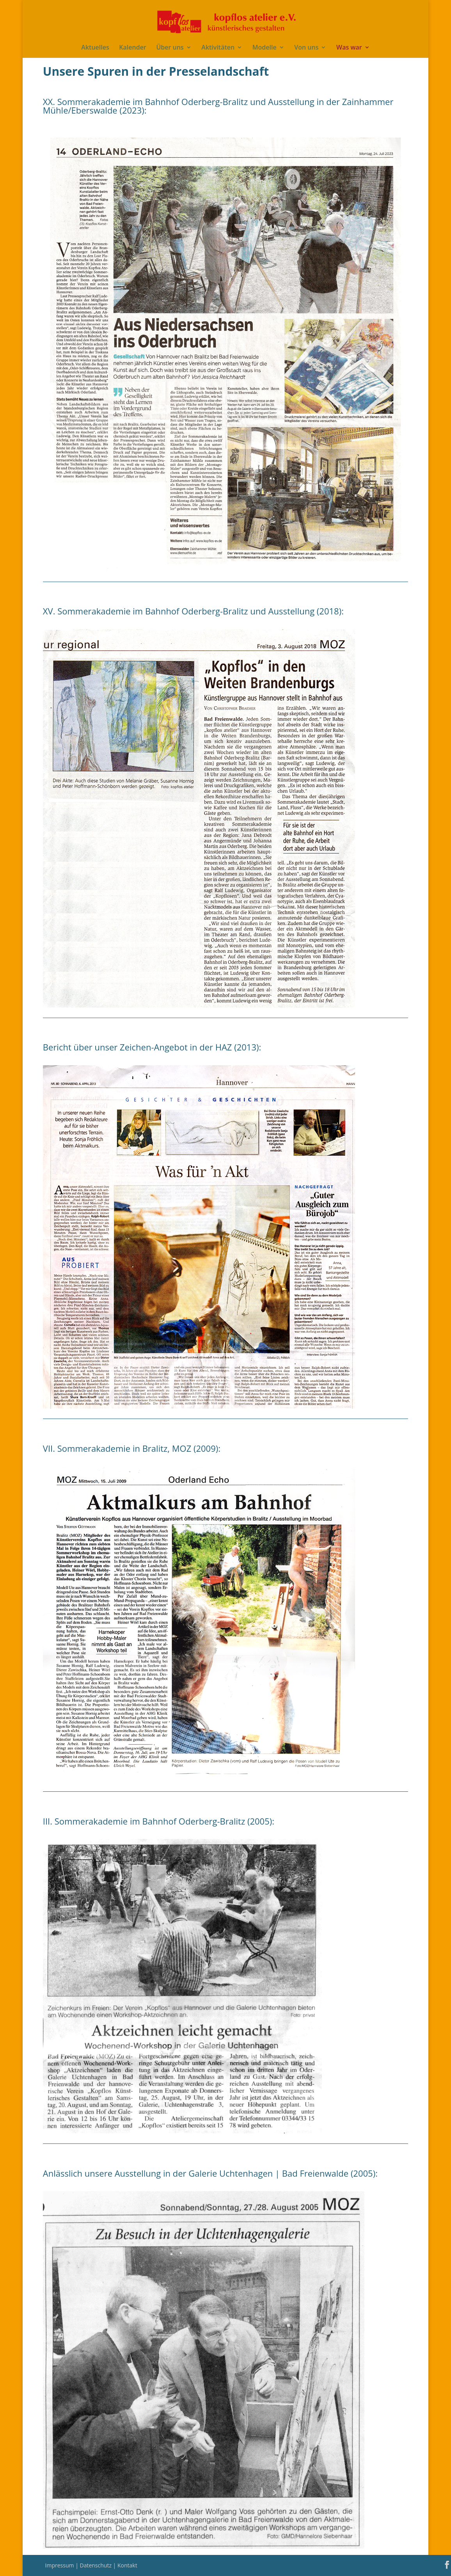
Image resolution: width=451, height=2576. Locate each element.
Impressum (60, 2565)
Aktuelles (95, 48)
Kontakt (127, 2565)
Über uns (169, 48)
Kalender (132, 48)
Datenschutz (96, 2565)
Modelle (264, 48)
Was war (349, 48)
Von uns (306, 48)
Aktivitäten (217, 48)
